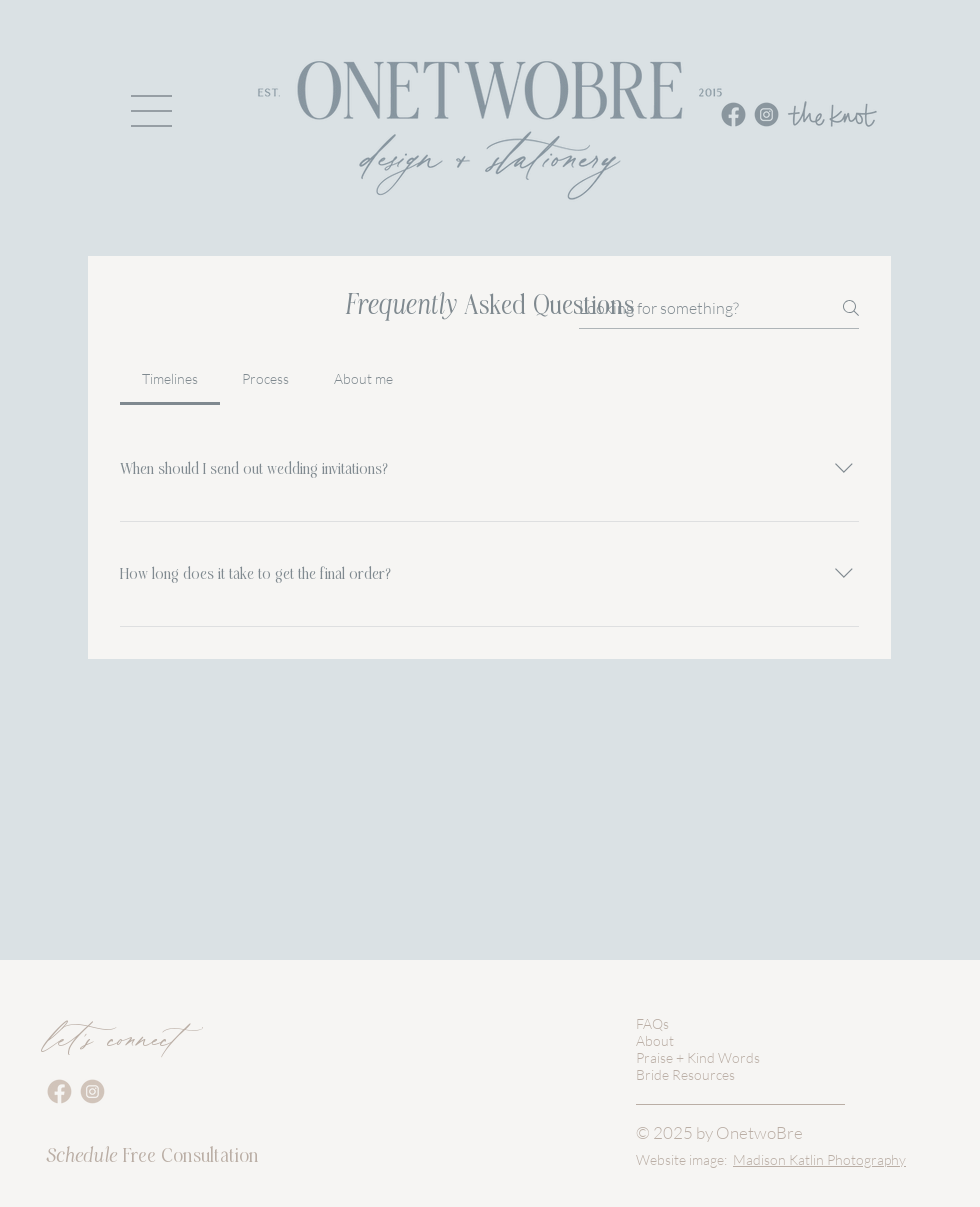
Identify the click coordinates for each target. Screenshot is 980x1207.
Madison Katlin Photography (819, 1159)
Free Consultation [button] (152, 1155)
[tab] (170, 379)
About (655, 1040)
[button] (151, 111)
